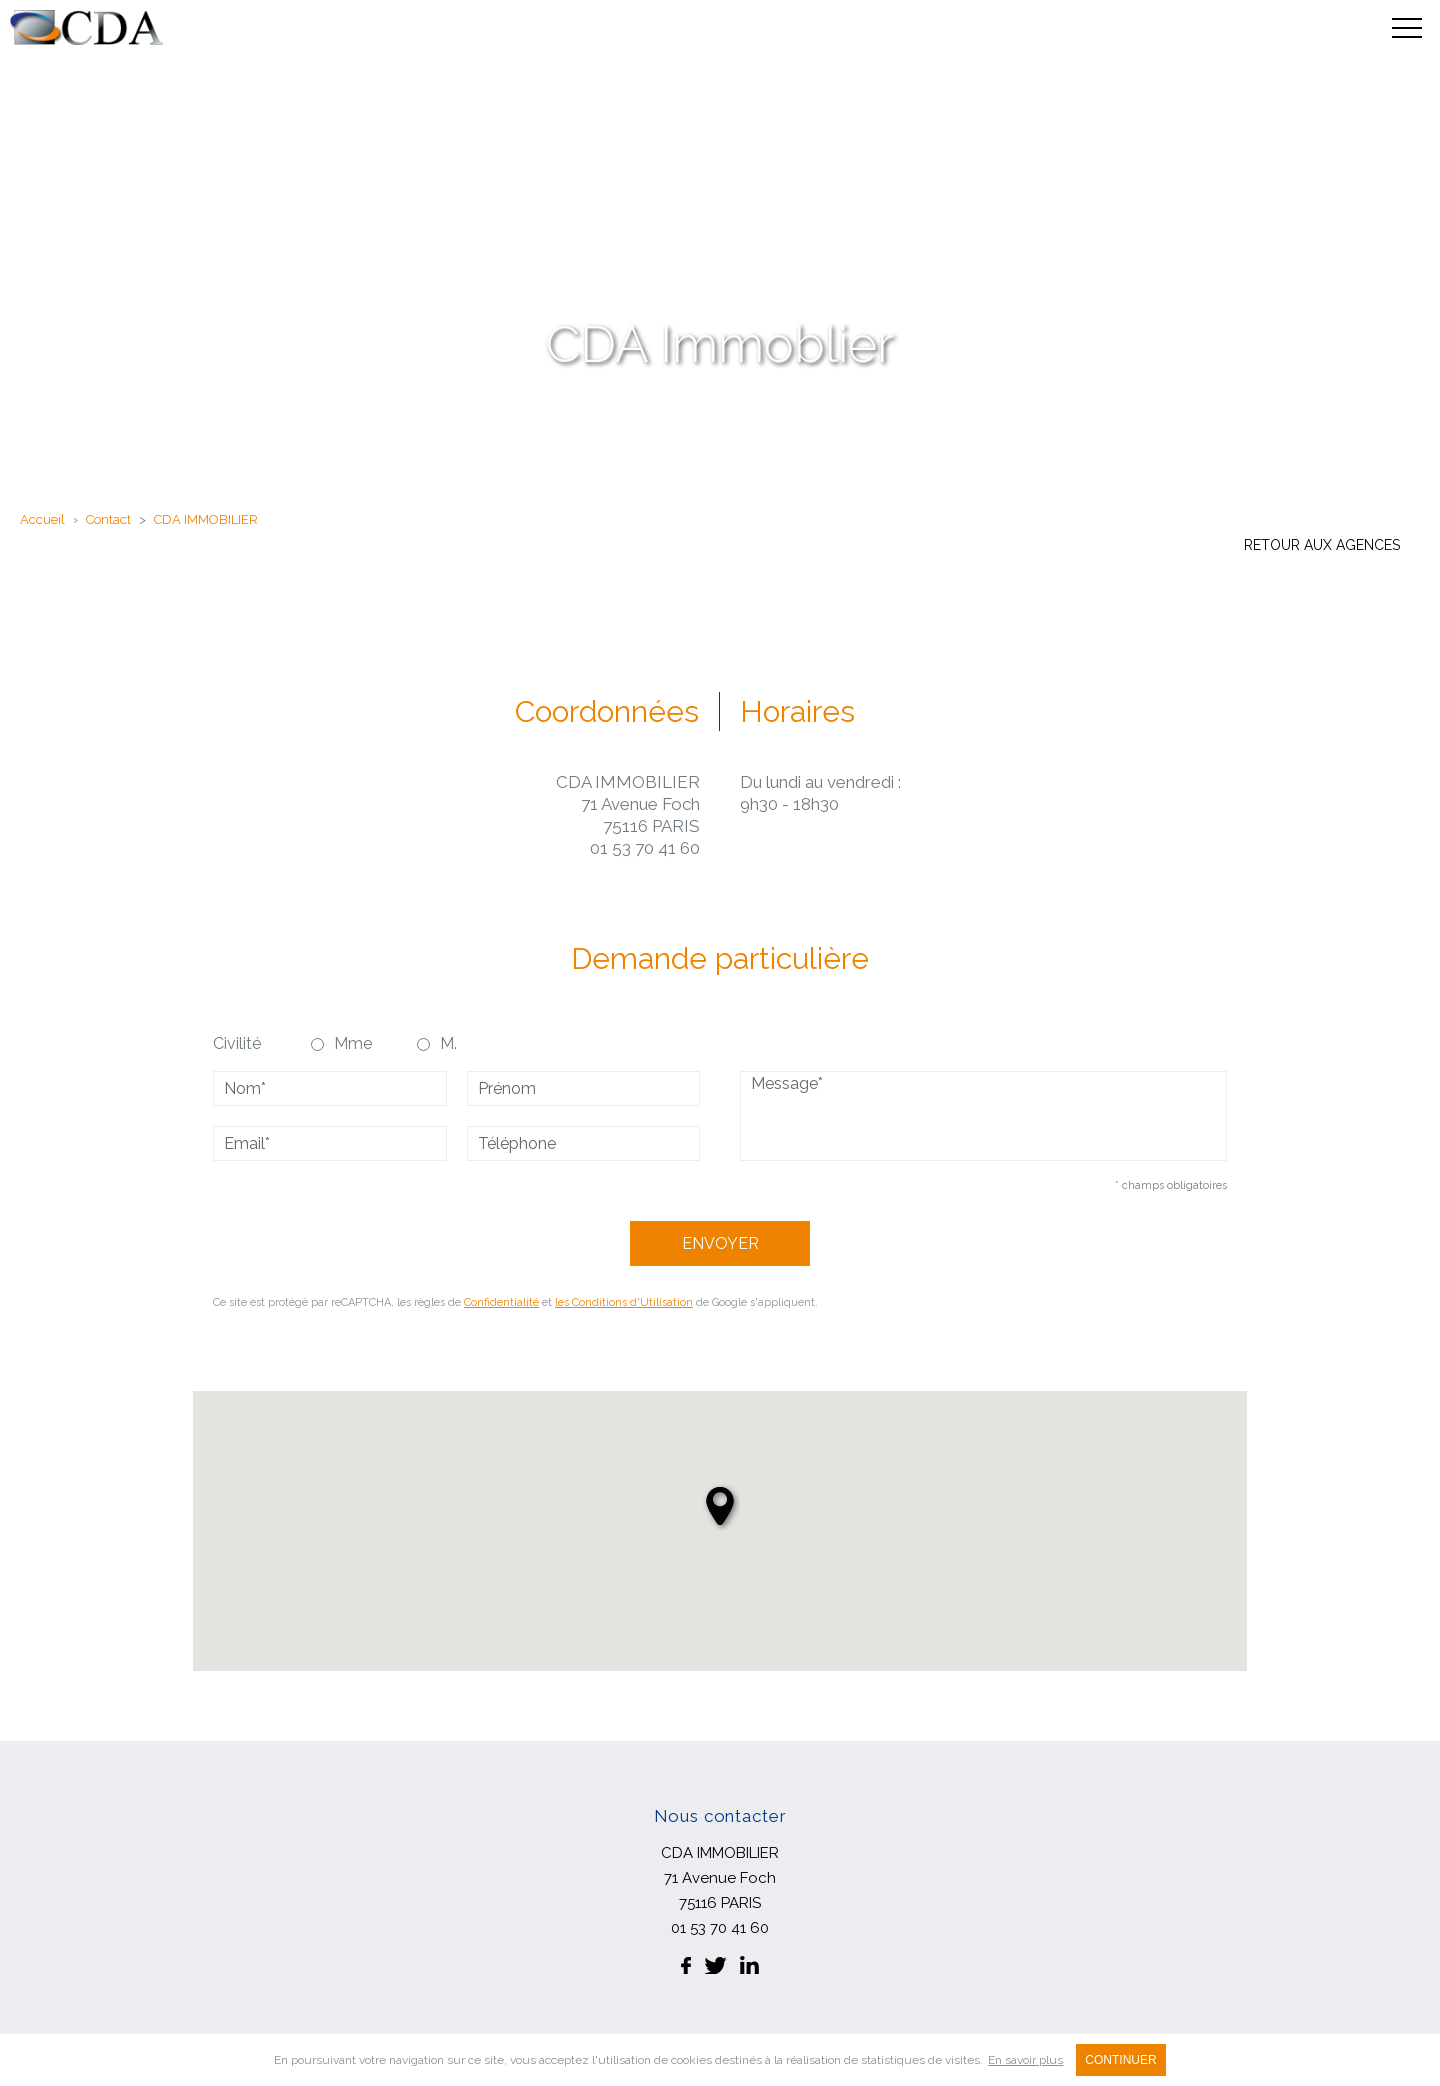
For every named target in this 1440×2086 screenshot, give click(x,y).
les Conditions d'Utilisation (624, 1302)
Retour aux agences (1322, 545)
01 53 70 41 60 (645, 848)
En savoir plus (1025, 2060)
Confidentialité (501, 1302)
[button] (720, 1506)
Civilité (237, 1044)
